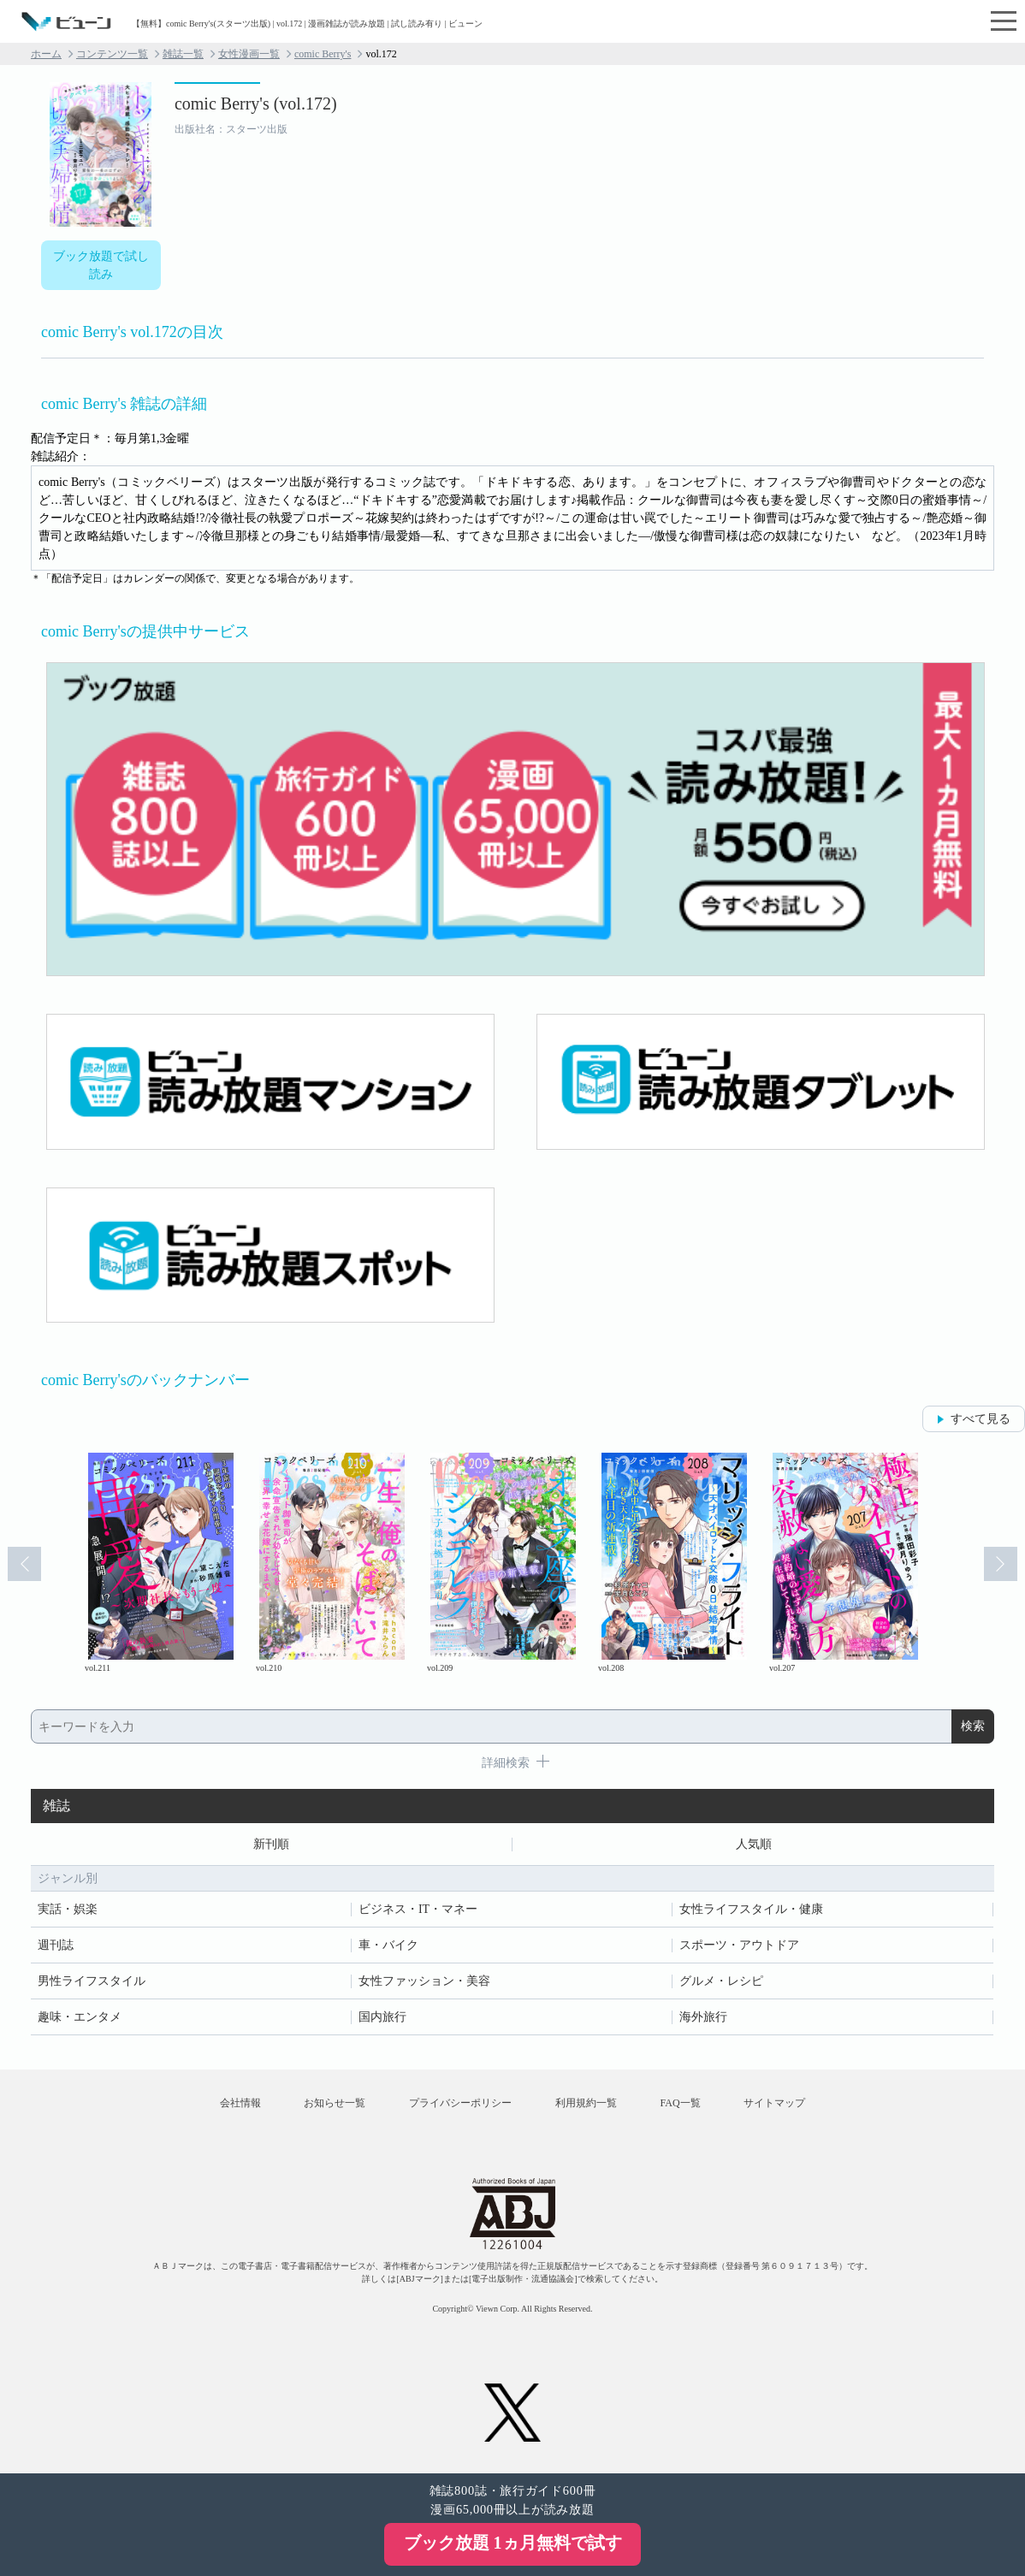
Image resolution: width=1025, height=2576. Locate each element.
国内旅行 (382, 2016)
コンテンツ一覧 (112, 54)
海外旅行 (703, 2016)
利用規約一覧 (586, 2103)
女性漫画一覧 (249, 54)
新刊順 (271, 1844)
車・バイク (388, 1945)
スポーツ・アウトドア (739, 1945)
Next (1001, 1564)
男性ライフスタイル (91, 1981)
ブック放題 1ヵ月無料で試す (513, 2542)
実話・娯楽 (68, 1909)
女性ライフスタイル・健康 (751, 1909)
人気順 (754, 1844)
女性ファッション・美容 (424, 1981)
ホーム (46, 54)
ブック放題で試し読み (101, 265)
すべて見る (980, 1418)
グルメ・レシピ (721, 1981)
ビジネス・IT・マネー (417, 1909)
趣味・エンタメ (79, 2016)
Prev (24, 1564)
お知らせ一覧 (333, 2103)
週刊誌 (56, 1945)
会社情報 (238, 2103)
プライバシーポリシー (460, 2103)
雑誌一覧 (183, 54)
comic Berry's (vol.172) (256, 103)
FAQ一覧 (681, 2103)
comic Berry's (322, 54)
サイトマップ (776, 2103)
